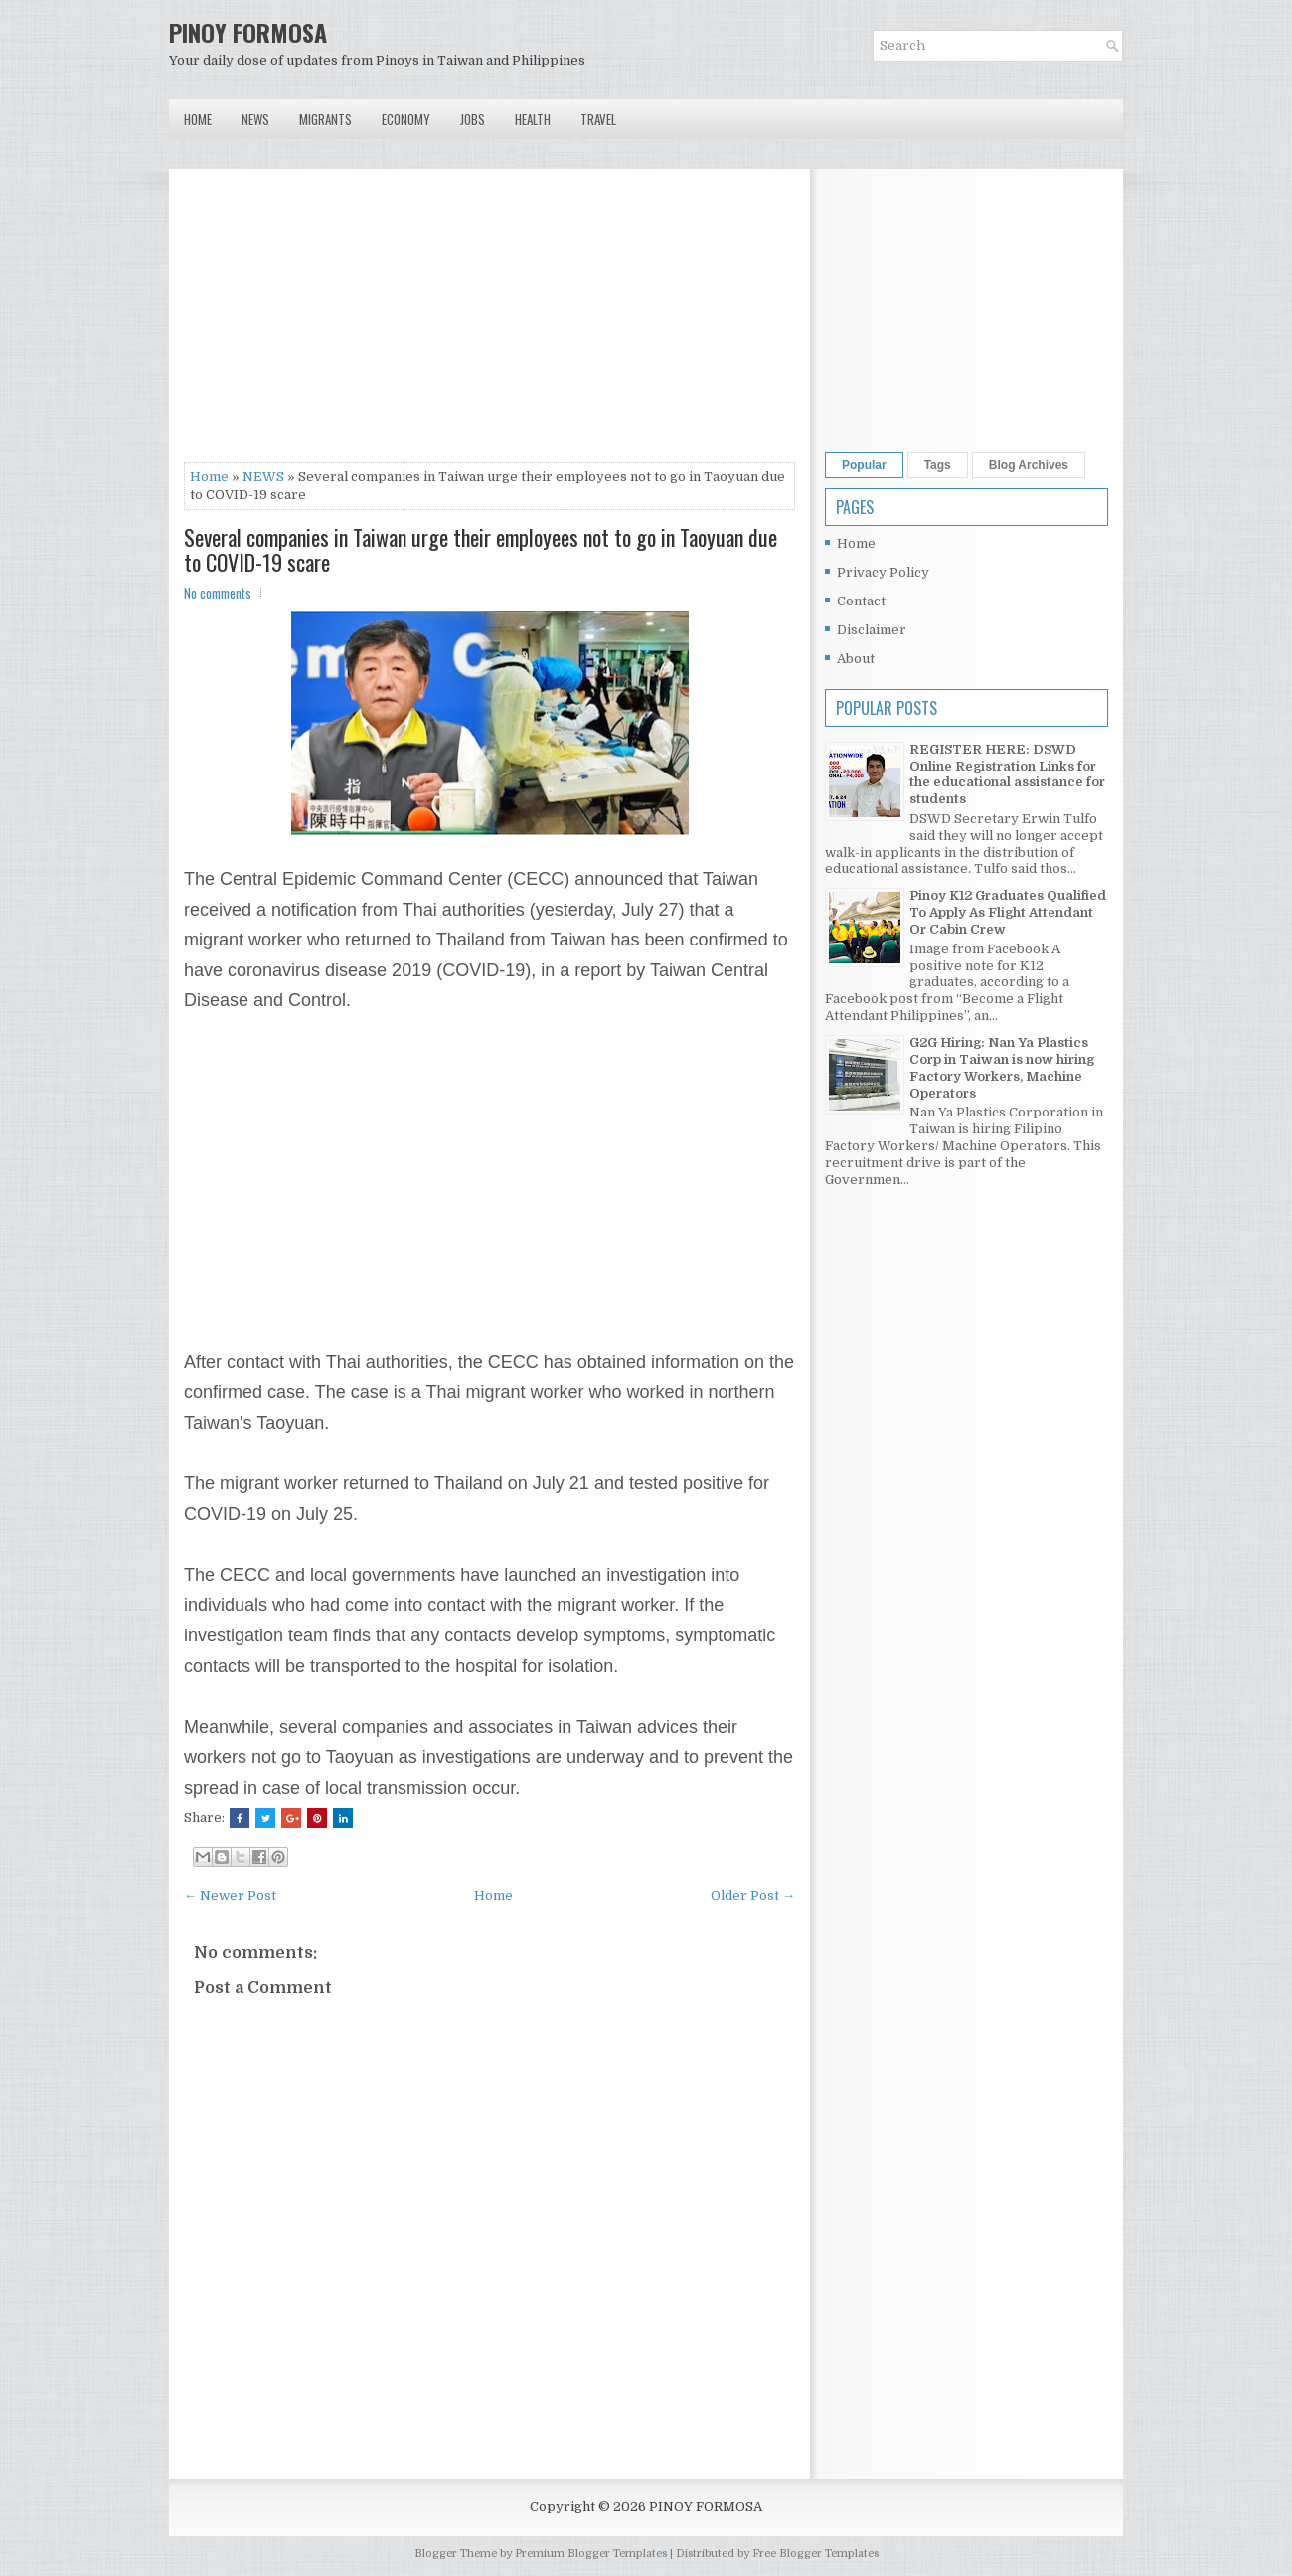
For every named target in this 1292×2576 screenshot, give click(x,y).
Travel (598, 119)
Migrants (325, 119)
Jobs (472, 119)
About (856, 658)
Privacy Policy (883, 572)
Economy (406, 119)
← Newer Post (230, 1895)
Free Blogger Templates (815, 2553)
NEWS (263, 476)
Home (198, 119)
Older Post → (753, 1895)
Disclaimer (871, 629)
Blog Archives (1028, 465)
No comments (217, 592)
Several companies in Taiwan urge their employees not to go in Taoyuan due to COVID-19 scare (480, 549)
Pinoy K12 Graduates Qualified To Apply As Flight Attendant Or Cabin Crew (1007, 912)
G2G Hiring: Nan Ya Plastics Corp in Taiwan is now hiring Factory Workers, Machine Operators (1001, 1068)
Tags (937, 465)
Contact (861, 601)
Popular (864, 465)
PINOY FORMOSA (248, 32)
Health (533, 119)
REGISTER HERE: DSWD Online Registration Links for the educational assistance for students (1007, 774)
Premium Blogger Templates (591, 2553)
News (255, 119)
